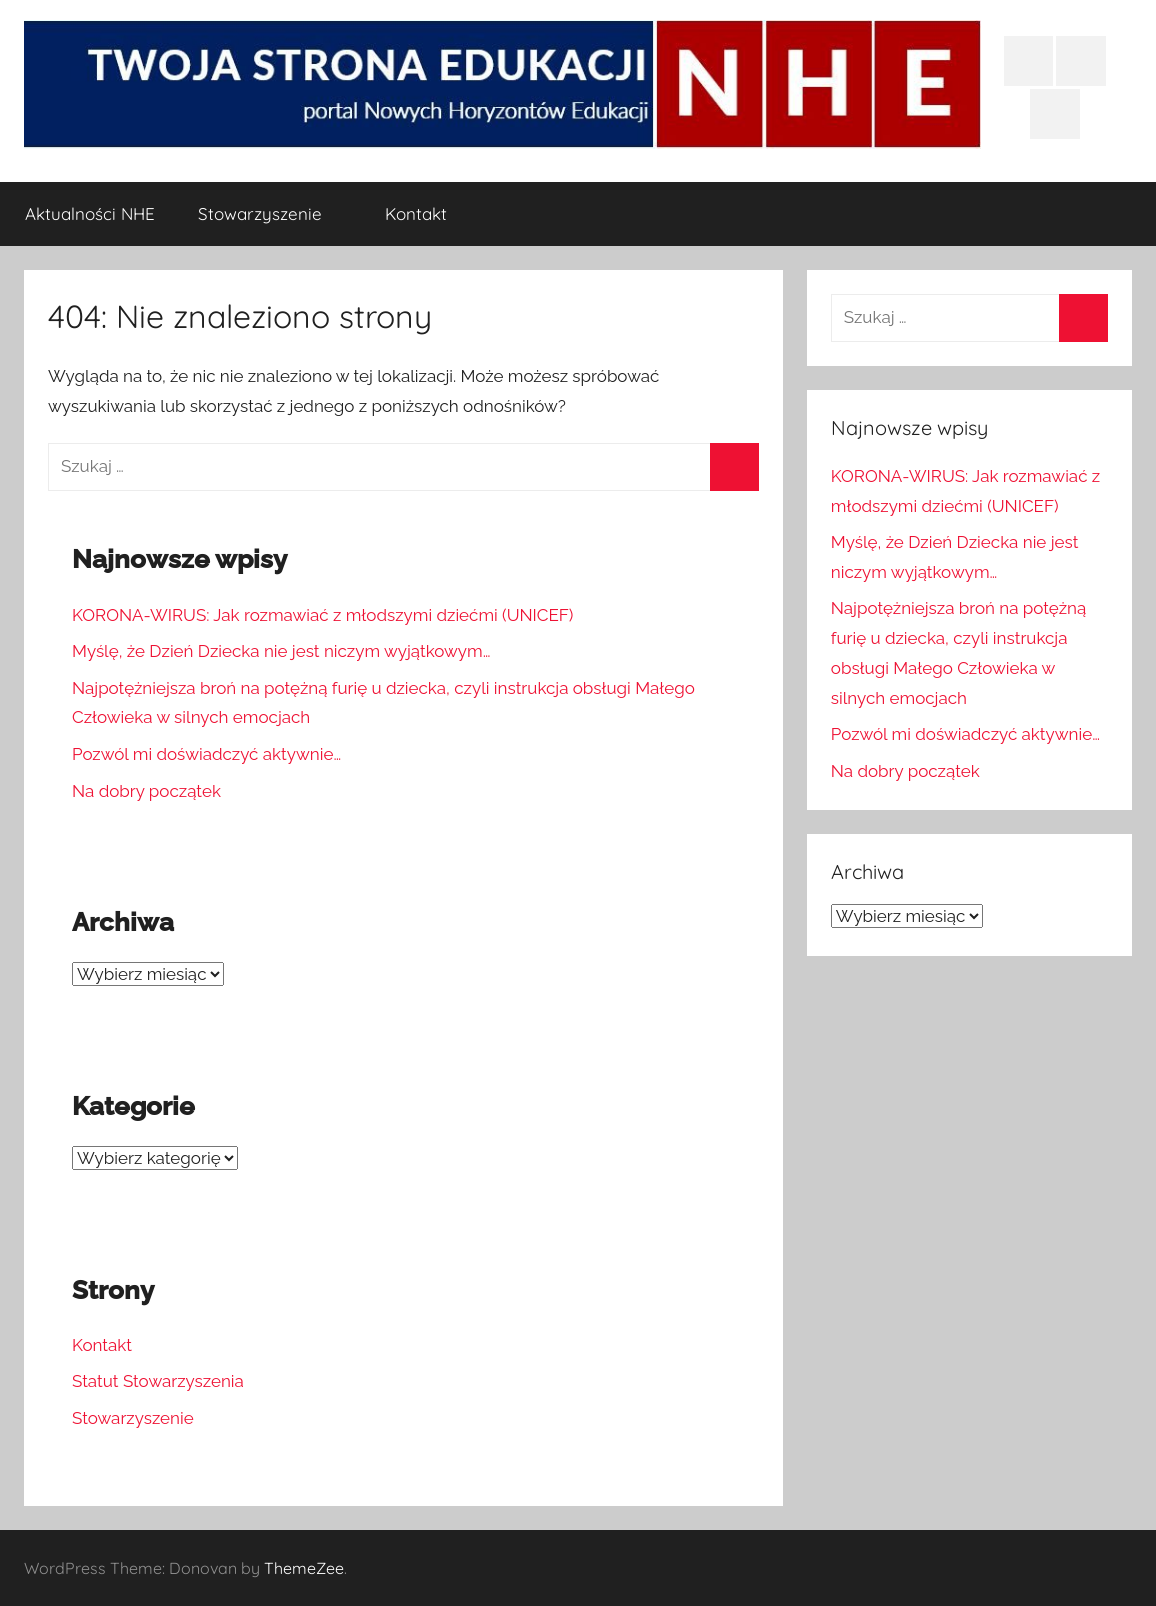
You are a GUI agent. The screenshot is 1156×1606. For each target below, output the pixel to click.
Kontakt (416, 213)
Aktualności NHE (90, 213)
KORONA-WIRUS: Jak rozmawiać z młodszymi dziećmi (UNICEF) (322, 615)
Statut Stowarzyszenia (158, 1381)
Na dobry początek (146, 791)
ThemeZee (304, 1568)
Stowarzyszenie (270, 213)
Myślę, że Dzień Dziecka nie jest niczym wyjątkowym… (281, 651)
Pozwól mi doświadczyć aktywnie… (206, 754)
